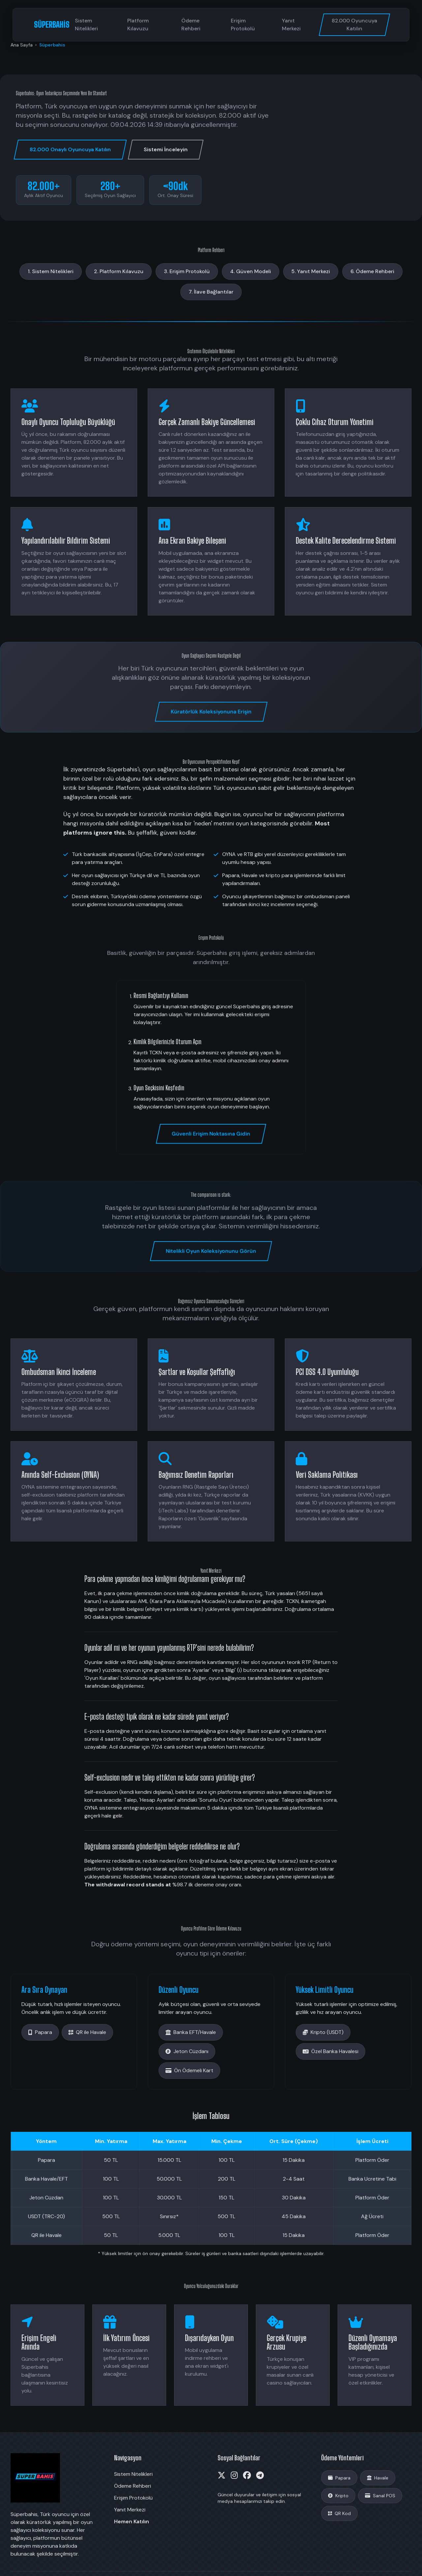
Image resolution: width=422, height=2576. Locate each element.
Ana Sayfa (22, 45)
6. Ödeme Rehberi (372, 271)
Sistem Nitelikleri (86, 24)
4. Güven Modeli (250, 271)
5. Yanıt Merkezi (310, 271)
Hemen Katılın (131, 2521)
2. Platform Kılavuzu (118, 271)
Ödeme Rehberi (190, 24)
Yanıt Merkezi (291, 24)
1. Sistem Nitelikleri (51, 271)
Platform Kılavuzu (138, 24)
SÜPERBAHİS (52, 24)
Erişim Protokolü (243, 24)
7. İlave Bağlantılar (211, 291)
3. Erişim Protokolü (187, 271)
